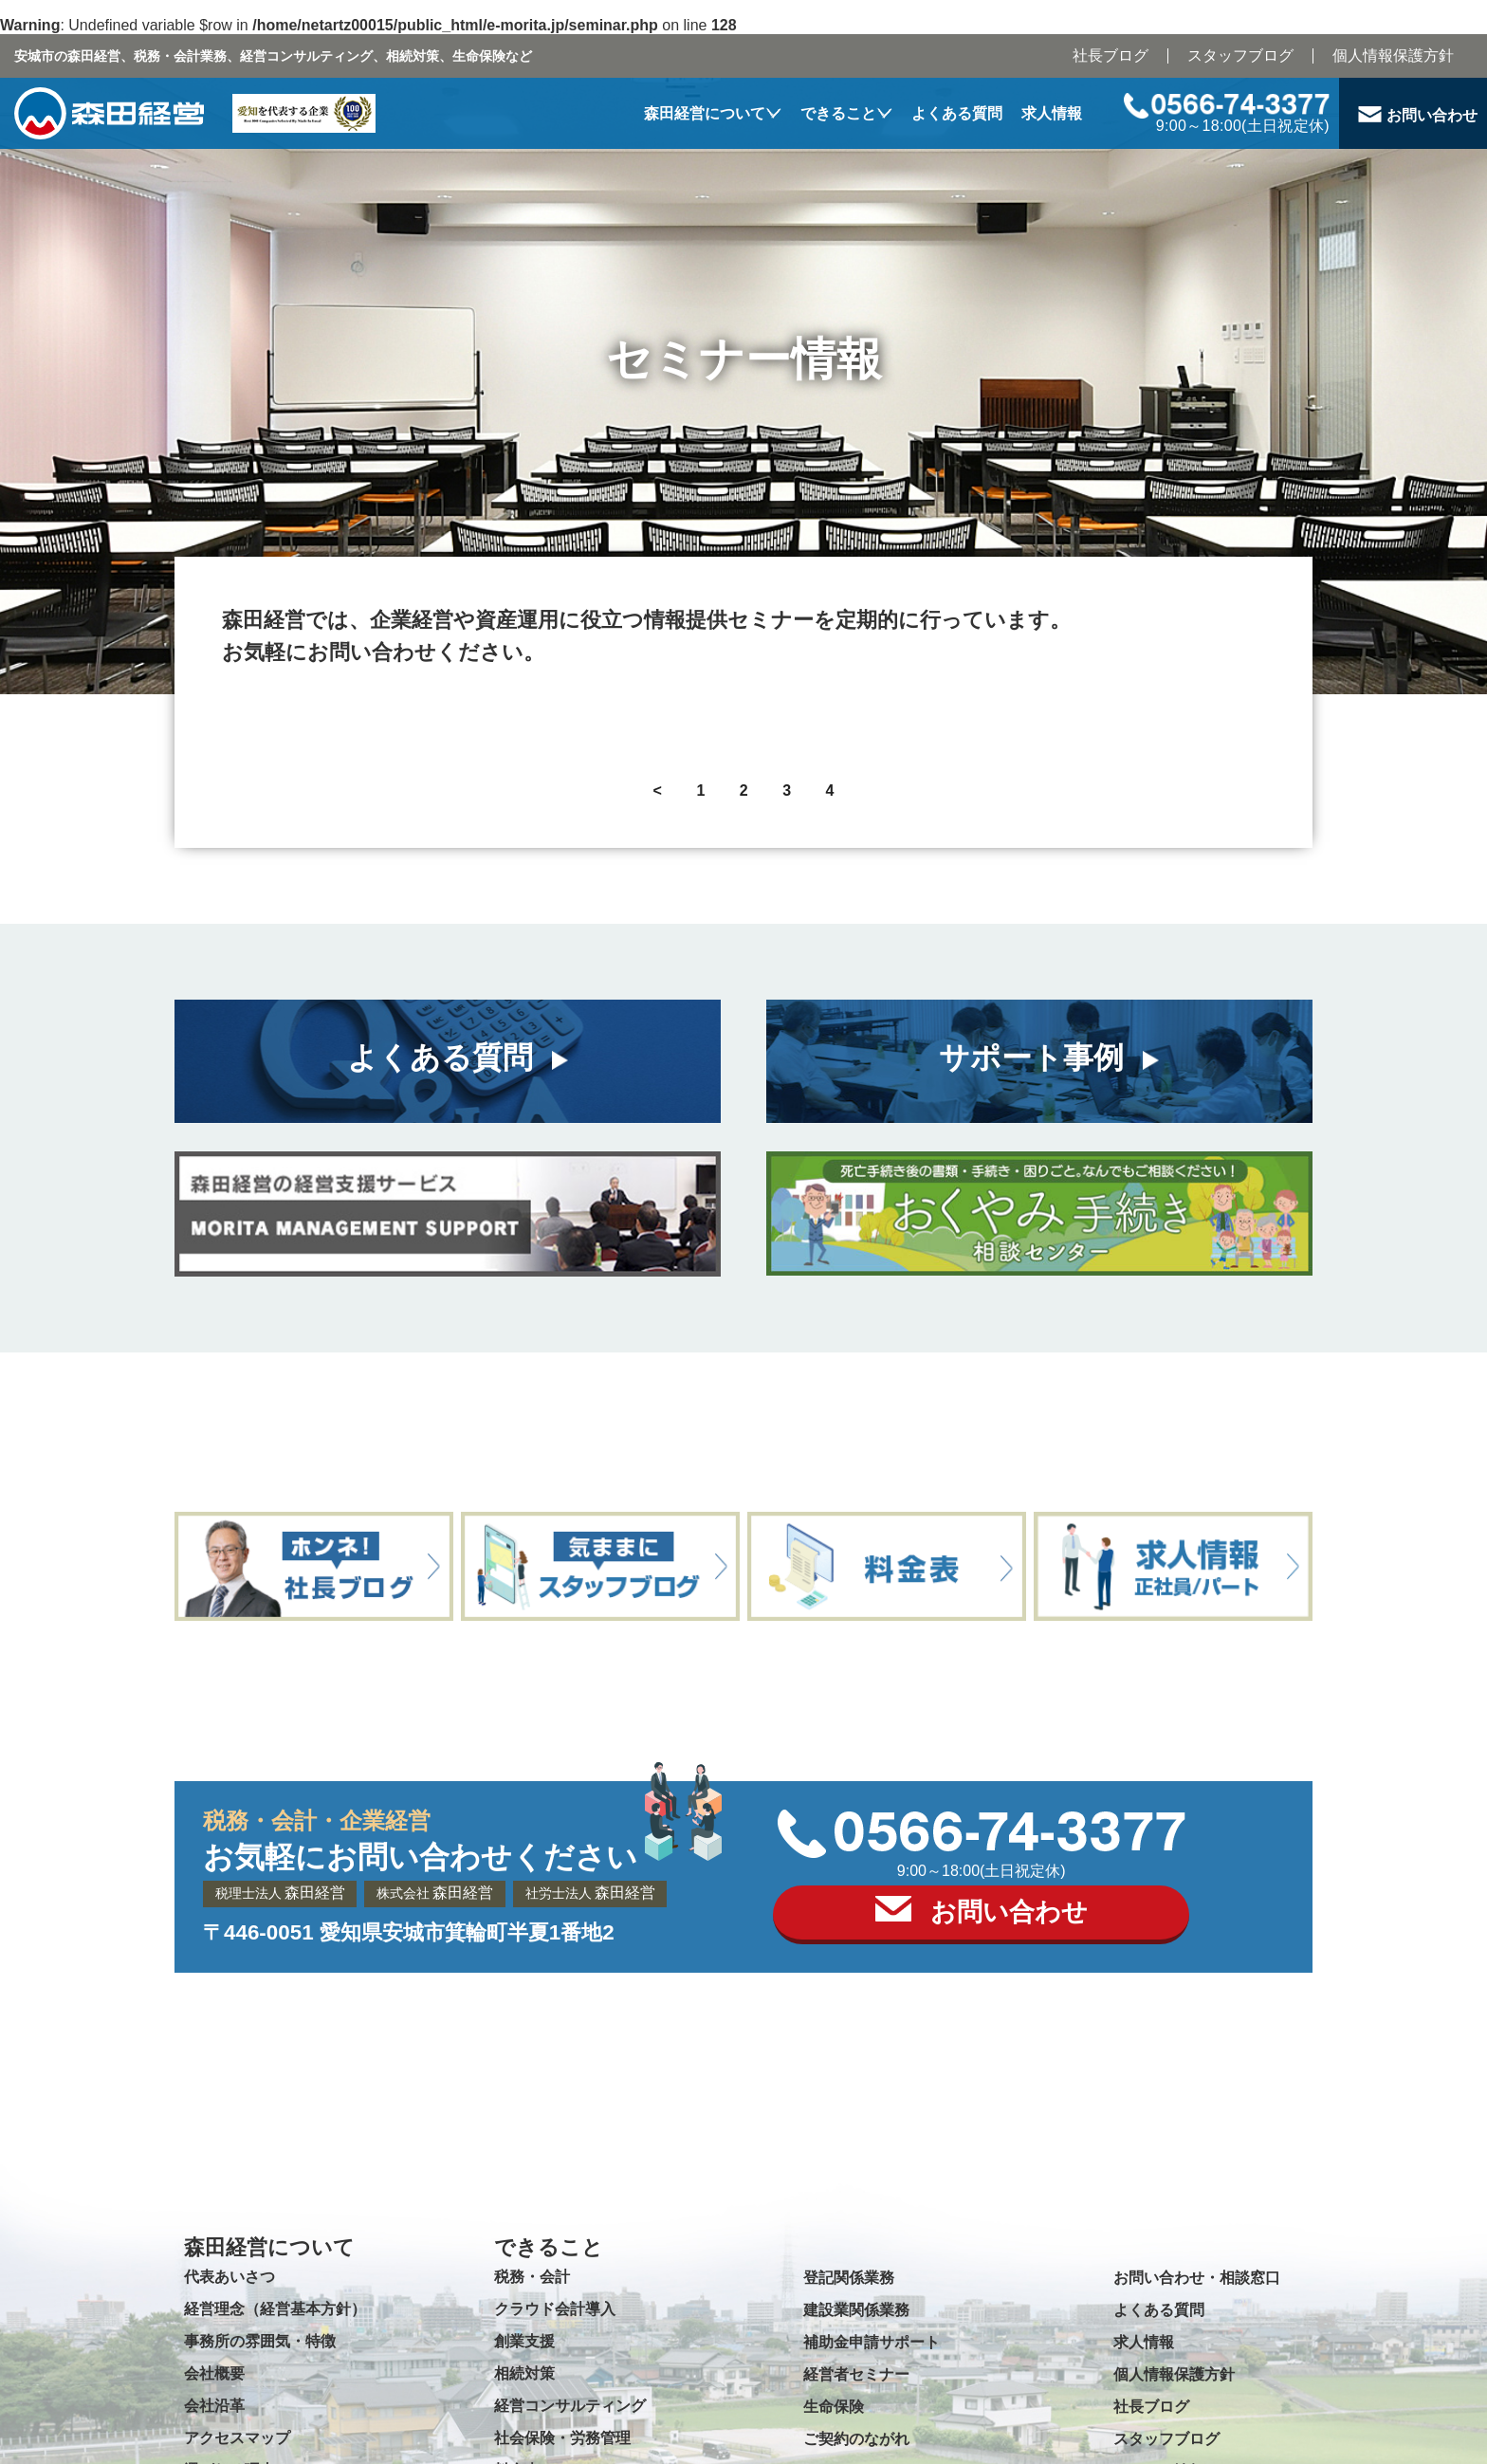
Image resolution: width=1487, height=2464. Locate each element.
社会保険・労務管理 (562, 2438)
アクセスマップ (237, 2438)
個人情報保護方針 (1393, 55)
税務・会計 (532, 2277)
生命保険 (833, 2407)
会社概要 (214, 2373)
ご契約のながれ (856, 2439)
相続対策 (524, 2373)
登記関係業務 (848, 2278)
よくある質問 (956, 113)
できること (838, 113)
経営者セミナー (856, 2374)
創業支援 (524, 2341)
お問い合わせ (1432, 115)
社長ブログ (1110, 55)
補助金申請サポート (871, 2342)
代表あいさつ (229, 2277)
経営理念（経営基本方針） (275, 2309)
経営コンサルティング (570, 2406)
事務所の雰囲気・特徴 (260, 2341)
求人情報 (1051, 113)
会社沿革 (214, 2406)
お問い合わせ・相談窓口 (1196, 2278)
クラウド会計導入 (554, 2309)
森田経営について (704, 113)
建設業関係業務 (856, 2310)
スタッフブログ (1240, 55)
